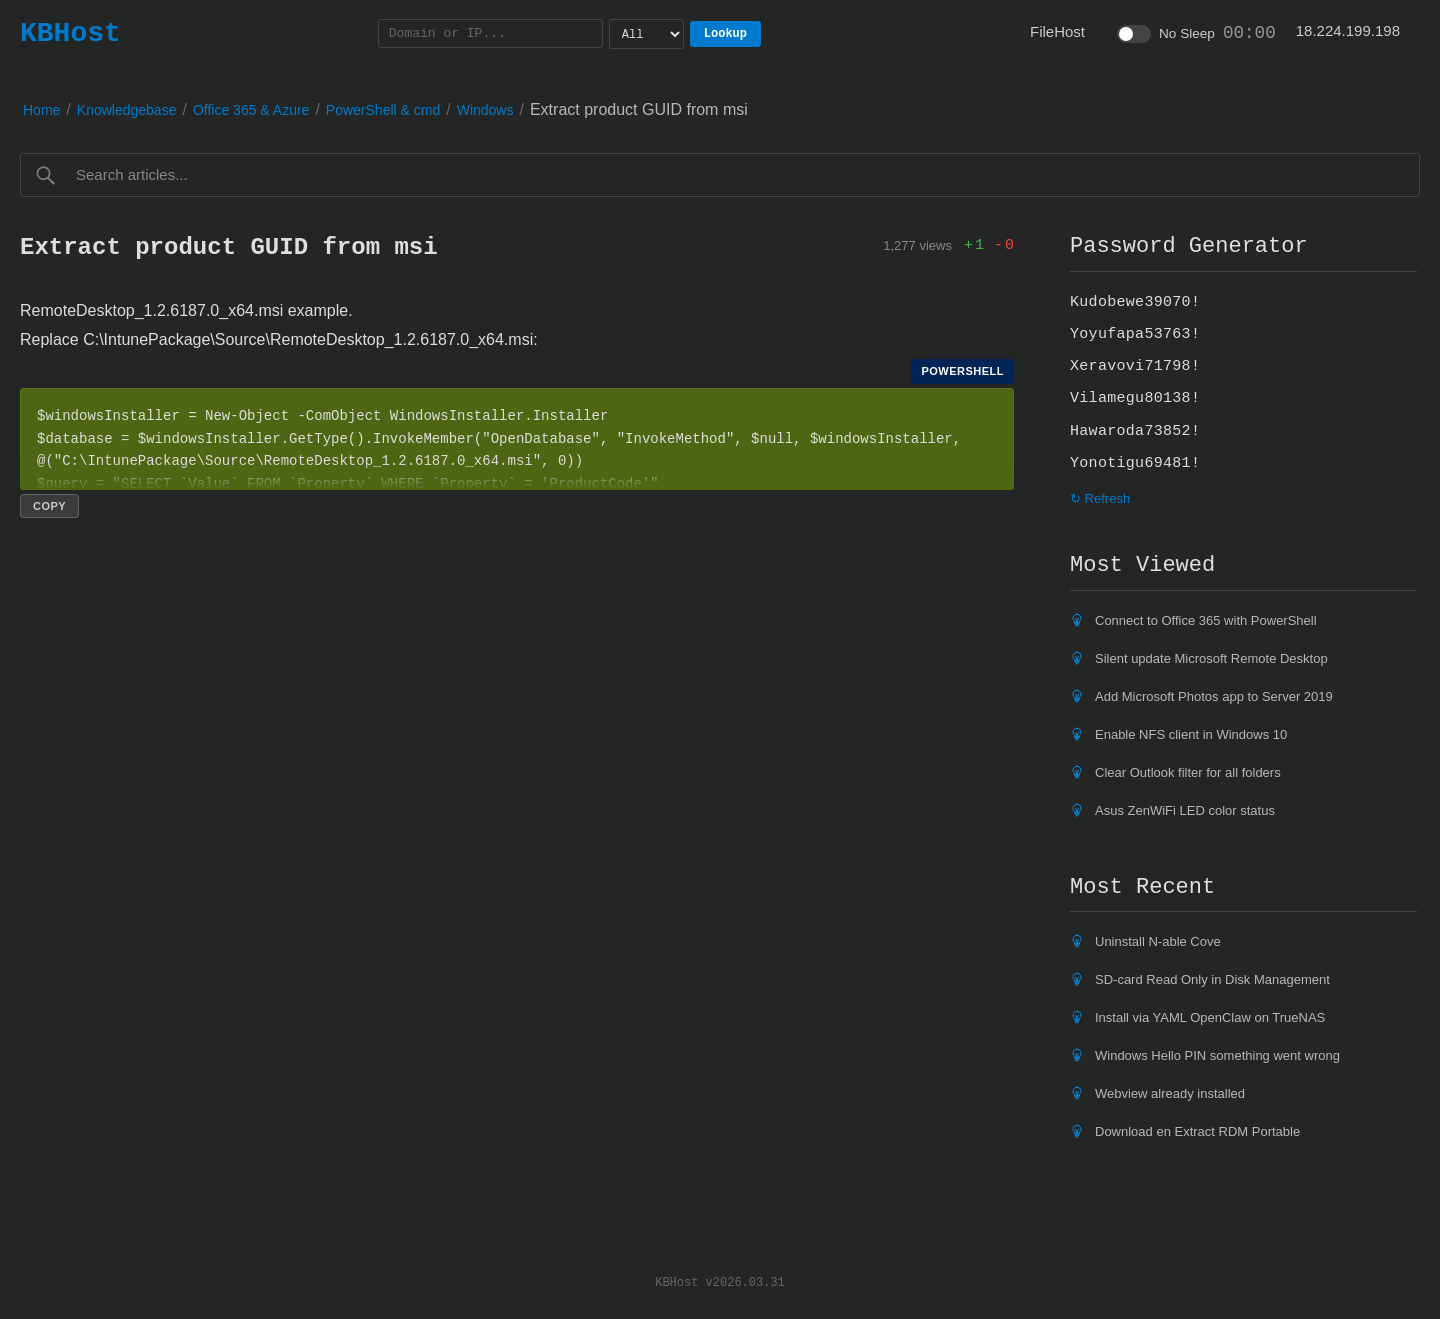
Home (41, 110)
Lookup (725, 33)
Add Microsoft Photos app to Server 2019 (1214, 696)
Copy (49, 506)
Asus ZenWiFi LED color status (1185, 810)
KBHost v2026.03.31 (720, 1281)
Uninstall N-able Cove (1158, 941)
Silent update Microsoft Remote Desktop (1211, 658)
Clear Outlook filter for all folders (1188, 772)
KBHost (70, 33)
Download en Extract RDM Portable (1197, 1131)
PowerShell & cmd (383, 110)
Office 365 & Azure (251, 110)
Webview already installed (1170, 1093)
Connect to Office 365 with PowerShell (1206, 620)
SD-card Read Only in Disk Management (1212, 979)
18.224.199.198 (1348, 30)
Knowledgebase (127, 110)
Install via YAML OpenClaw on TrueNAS (1210, 1017)
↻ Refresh (1100, 498)
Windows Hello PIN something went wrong (1217, 1055)
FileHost (1057, 31)
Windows (485, 110)
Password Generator (1189, 246)
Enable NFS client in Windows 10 (1191, 734)
